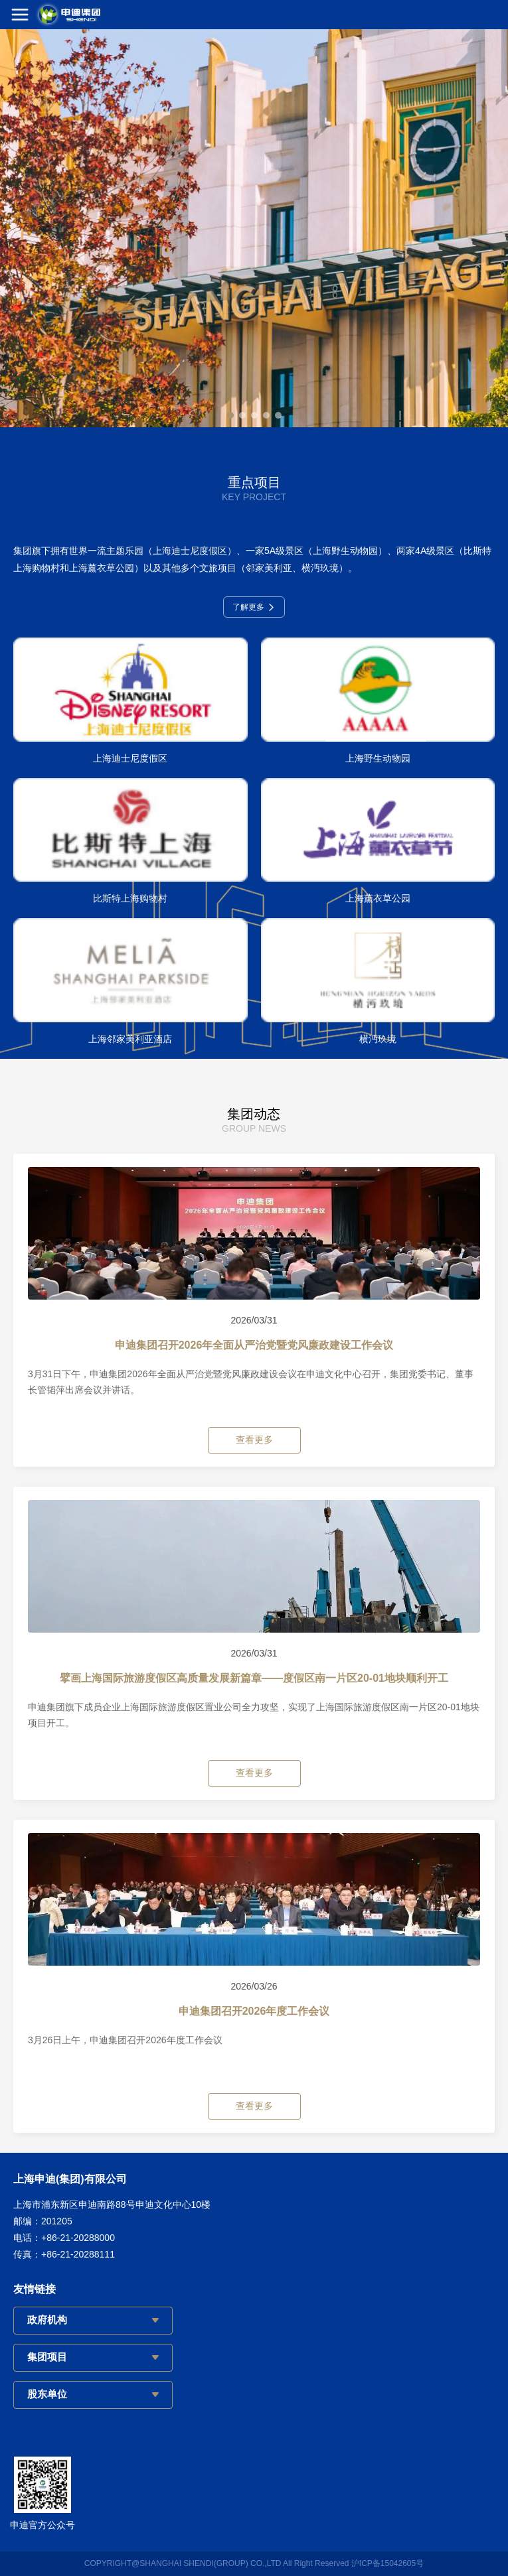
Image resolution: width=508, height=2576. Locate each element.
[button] (230, 415)
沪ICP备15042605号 (387, 2563)
